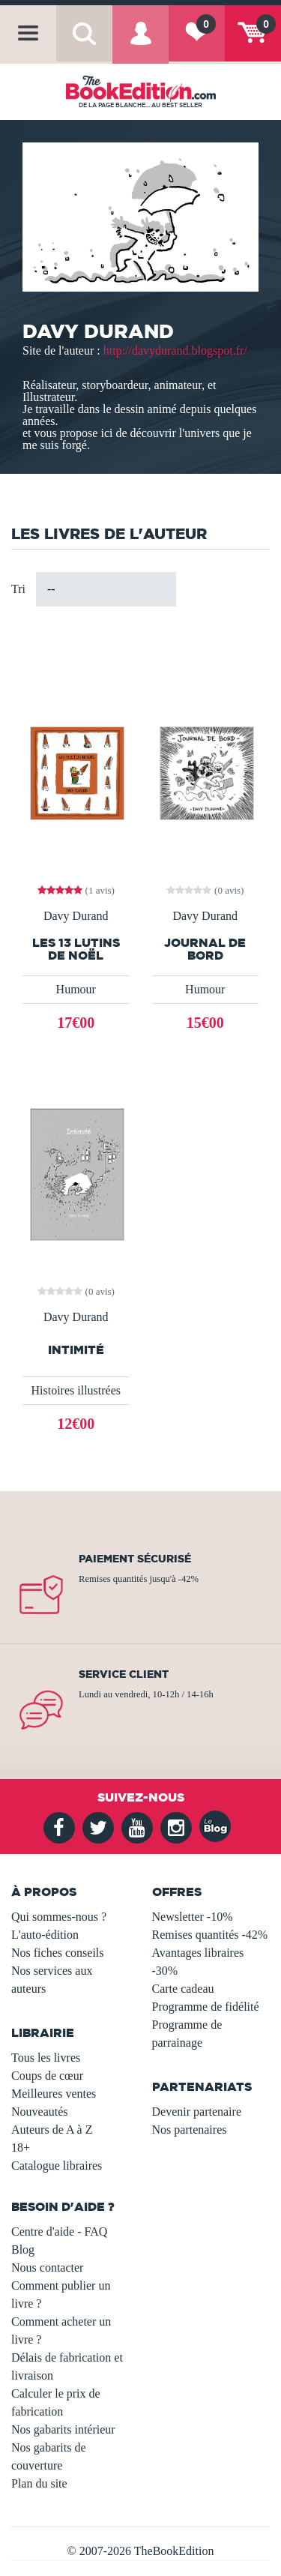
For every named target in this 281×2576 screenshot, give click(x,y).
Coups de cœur (47, 2075)
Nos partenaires (189, 2129)
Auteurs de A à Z (51, 2129)
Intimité (76, 1349)
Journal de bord (205, 949)
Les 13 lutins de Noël (76, 949)
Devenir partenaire (196, 2111)
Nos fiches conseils (57, 1952)
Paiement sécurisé (135, 1559)
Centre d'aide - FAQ (59, 2231)
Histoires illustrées (76, 1390)
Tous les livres (45, 2057)
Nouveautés (39, 2111)
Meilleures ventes (53, 2093)
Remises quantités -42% (210, 1934)
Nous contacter (47, 2267)
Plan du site (39, 2483)
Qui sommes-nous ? (58, 1916)
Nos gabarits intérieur (63, 2429)
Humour (76, 989)
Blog (22, 2249)
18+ (20, 2147)
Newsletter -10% (192, 1916)
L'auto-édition (45, 1934)
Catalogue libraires (56, 2165)
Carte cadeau (183, 1988)
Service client (124, 1674)
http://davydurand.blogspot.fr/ (175, 350)
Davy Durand (76, 916)
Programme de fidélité (205, 2006)
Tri (18, 589)
